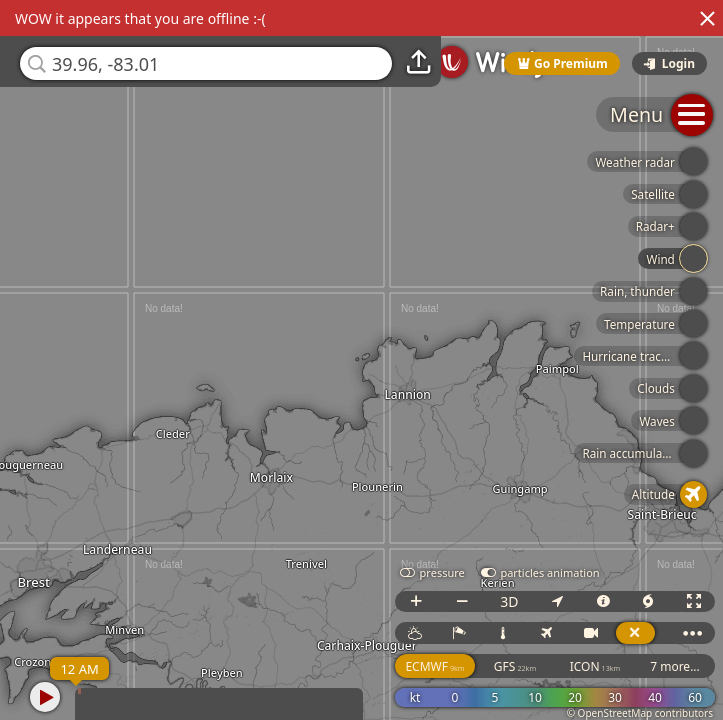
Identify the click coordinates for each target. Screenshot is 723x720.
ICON (595, 666)
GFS (515, 666)
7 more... (675, 666)
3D (509, 601)
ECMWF (434, 666)
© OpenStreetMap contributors (640, 713)
